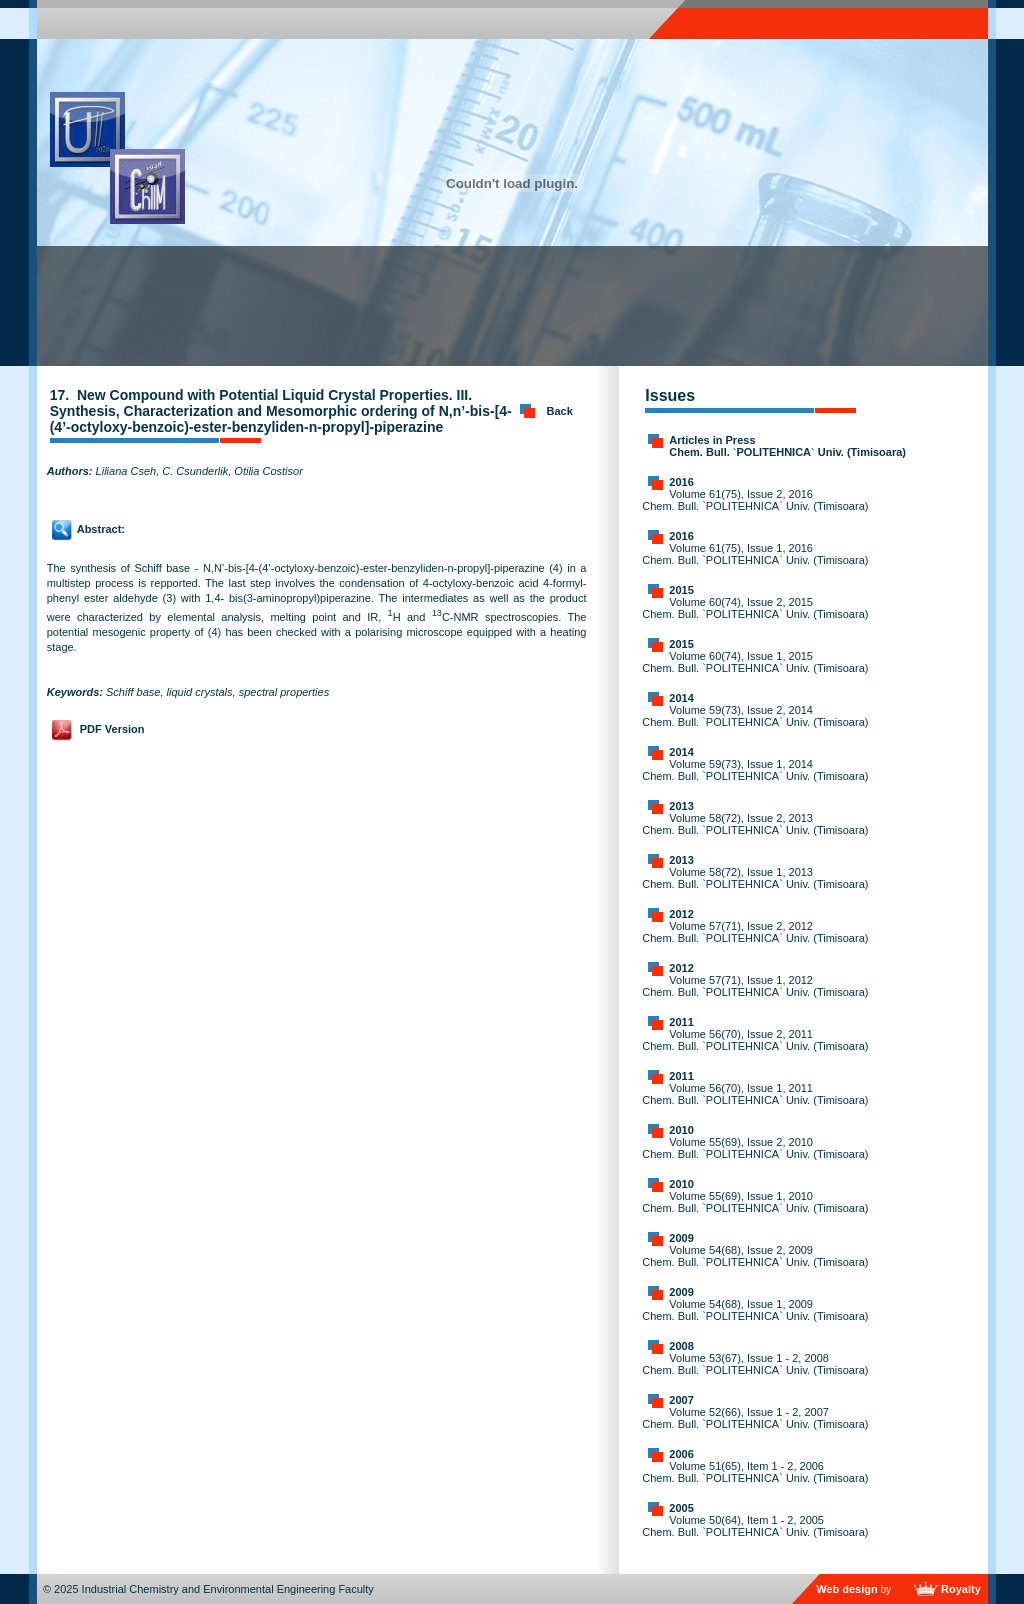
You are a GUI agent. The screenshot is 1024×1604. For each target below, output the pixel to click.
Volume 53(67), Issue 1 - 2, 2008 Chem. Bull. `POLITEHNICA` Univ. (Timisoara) (755, 1364)
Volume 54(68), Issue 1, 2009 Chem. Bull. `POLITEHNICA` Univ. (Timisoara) (755, 1310)
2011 (681, 1022)
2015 (681, 590)
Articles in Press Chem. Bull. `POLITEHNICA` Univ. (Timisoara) (787, 446)
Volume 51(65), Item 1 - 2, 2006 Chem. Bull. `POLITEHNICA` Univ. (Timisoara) (755, 1472)
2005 (681, 1508)
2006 (681, 1454)
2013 (681, 806)
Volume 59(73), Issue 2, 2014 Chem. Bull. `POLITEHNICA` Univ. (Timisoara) (755, 716)
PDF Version (112, 729)
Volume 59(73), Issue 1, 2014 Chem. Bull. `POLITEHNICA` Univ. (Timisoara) (755, 770)
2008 (681, 1346)
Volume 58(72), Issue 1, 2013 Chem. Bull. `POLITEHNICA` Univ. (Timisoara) (755, 878)
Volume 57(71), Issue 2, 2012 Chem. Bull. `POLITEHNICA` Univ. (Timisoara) (755, 932)
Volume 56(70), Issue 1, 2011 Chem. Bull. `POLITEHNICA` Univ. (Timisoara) (755, 1094)
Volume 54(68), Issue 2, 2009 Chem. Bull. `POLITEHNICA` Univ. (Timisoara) (755, 1256)
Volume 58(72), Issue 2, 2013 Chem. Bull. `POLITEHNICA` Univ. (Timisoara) (755, 824)
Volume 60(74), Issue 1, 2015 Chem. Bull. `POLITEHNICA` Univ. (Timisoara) (755, 662)
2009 (681, 1238)
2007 (681, 1400)
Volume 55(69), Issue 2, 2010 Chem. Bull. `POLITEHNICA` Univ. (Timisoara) (755, 1148)
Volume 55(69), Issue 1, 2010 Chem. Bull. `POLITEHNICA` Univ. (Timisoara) (755, 1202)
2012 (681, 914)
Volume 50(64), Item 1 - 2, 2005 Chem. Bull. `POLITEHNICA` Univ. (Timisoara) (755, 1526)
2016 (681, 482)
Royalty (961, 1589)
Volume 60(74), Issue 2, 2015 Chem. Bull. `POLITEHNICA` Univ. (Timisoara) (755, 608)
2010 (681, 1130)
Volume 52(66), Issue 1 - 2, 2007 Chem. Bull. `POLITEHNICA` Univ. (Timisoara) (755, 1418)
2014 (681, 698)
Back (560, 411)
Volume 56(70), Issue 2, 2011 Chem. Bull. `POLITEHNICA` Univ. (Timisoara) (755, 1040)
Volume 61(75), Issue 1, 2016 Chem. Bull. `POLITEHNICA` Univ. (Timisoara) (755, 554)
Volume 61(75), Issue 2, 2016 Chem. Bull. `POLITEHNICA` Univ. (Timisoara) (755, 500)
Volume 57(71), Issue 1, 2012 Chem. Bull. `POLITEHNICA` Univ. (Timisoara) (755, 986)
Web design (847, 1589)
